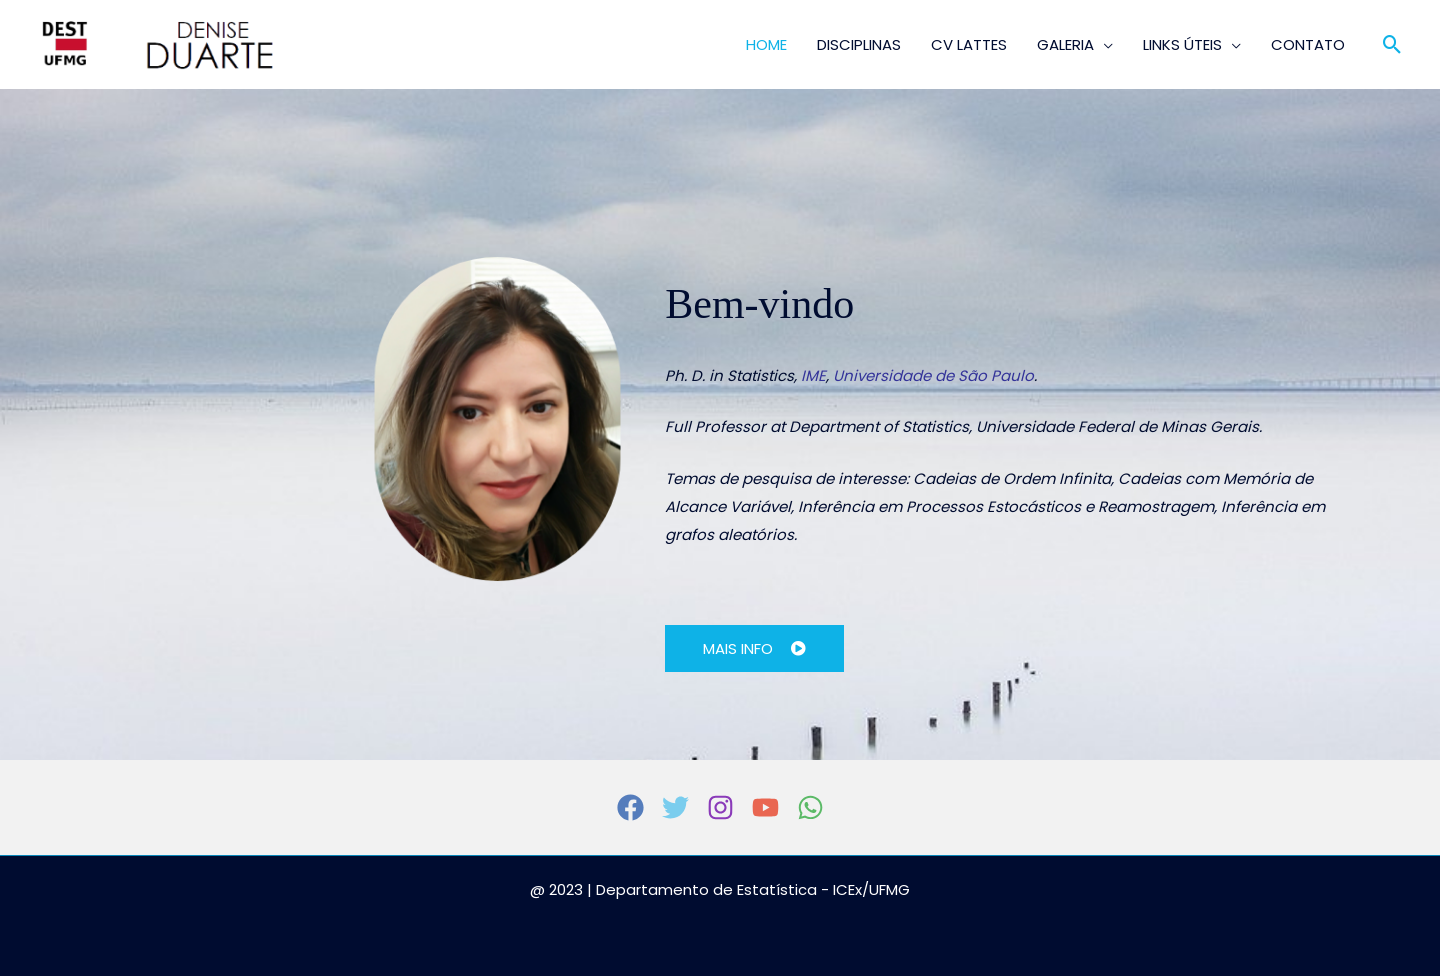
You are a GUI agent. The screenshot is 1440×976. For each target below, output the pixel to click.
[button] (1392, 44)
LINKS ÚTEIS (1182, 44)
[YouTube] (765, 807)
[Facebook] (630, 807)
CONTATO (1308, 44)
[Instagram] (720, 807)
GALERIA (1065, 44)
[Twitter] (675, 807)
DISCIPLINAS (859, 44)
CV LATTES (969, 44)
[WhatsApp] (810, 807)
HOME (766, 44)
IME (813, 375)
